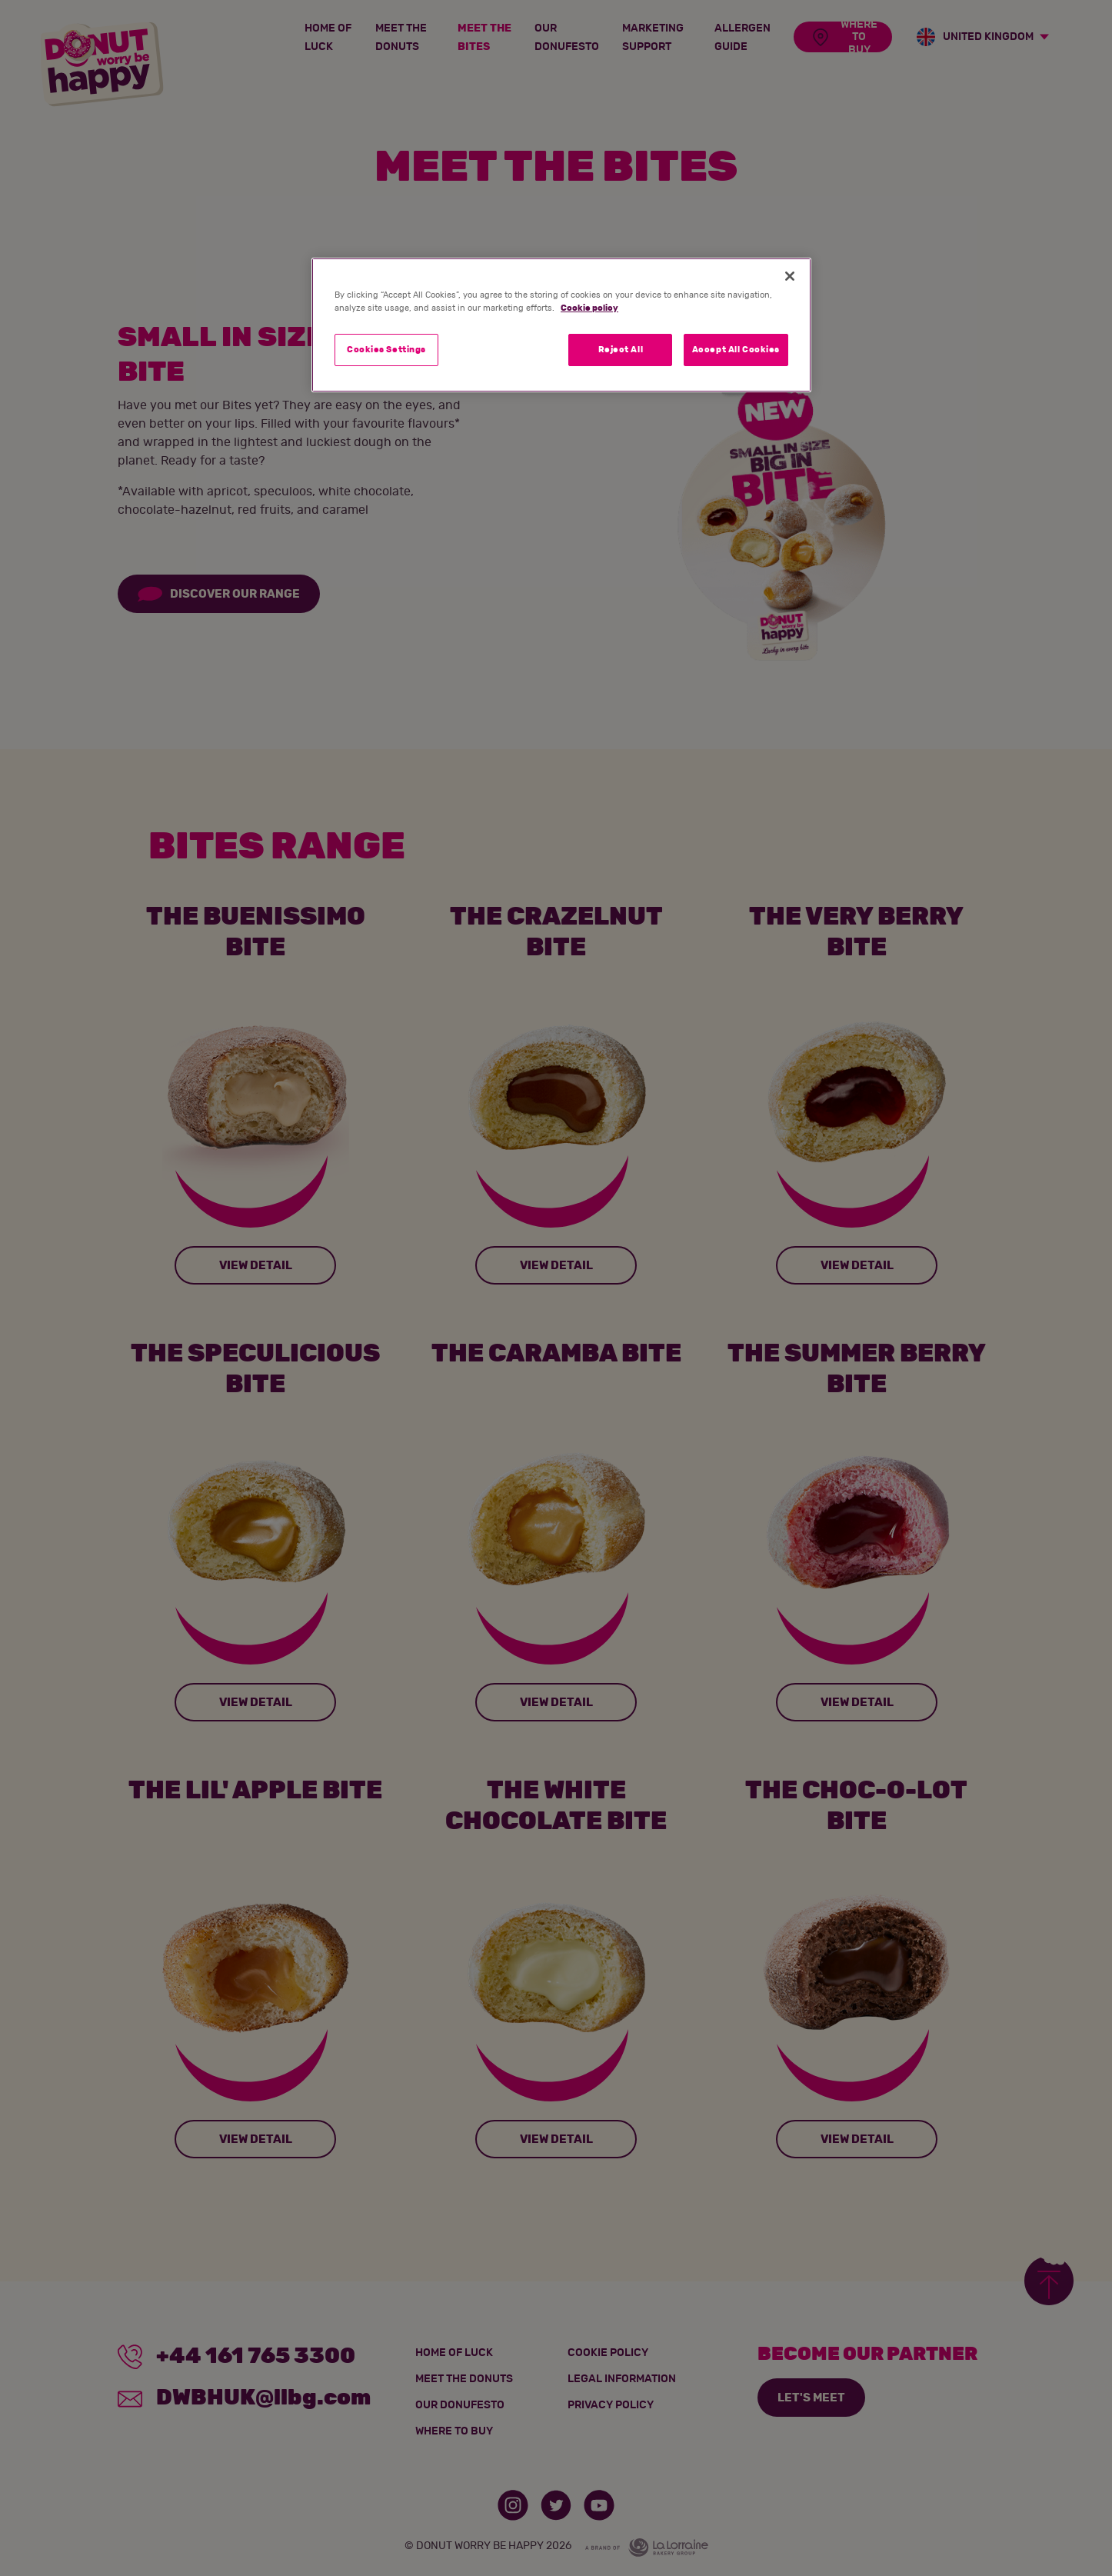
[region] (561, 325)
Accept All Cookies (736, 349)
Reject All (621, 349)
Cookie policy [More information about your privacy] (589, 308)
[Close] (790, 276)
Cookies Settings (386, 349)
